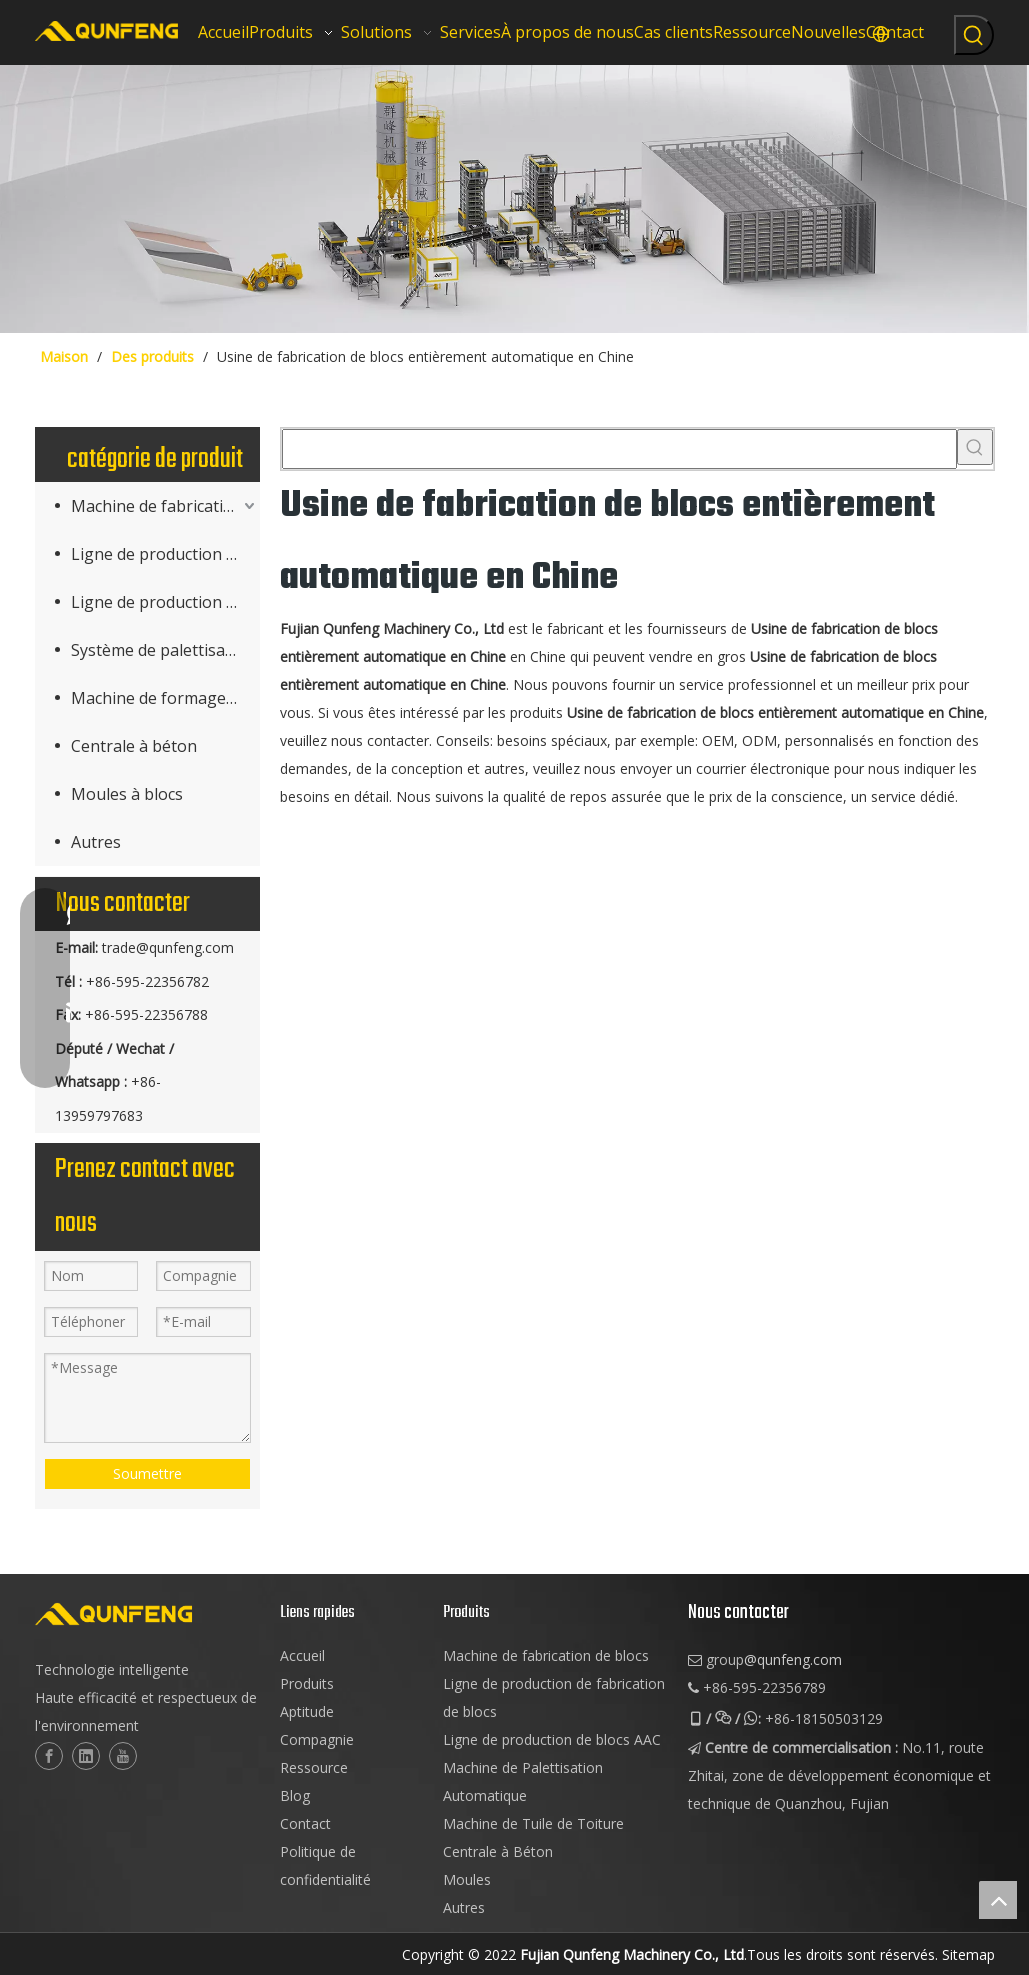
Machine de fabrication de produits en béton (165, 506)
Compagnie (317, 1739)
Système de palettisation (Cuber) (165, 650)
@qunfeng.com (793, 1659)
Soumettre (147, 1473)
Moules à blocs (127, 794)
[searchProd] (619, 449)
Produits (307, 1683)
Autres (96, 842)
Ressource (314, 1767)
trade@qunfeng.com (168, 947)
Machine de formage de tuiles (165, 698)
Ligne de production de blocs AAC (165, 602)
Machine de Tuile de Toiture (533, 1823)
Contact (305, 1823)
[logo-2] (147, 1614)
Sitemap (968, 1954)
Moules (467, 1879)
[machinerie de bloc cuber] (514, 199)
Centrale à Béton (498, 1851)
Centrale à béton (134, 746)
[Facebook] (49, 1756)
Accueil (302, 1655)
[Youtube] (123, 1756)
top (998, 1900)
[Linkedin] (86, 1756)
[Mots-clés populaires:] (974, 35)
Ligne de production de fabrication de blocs (165, 554)
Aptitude (307, 1711)
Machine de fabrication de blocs (546, 1655)
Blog (295, 1795)
